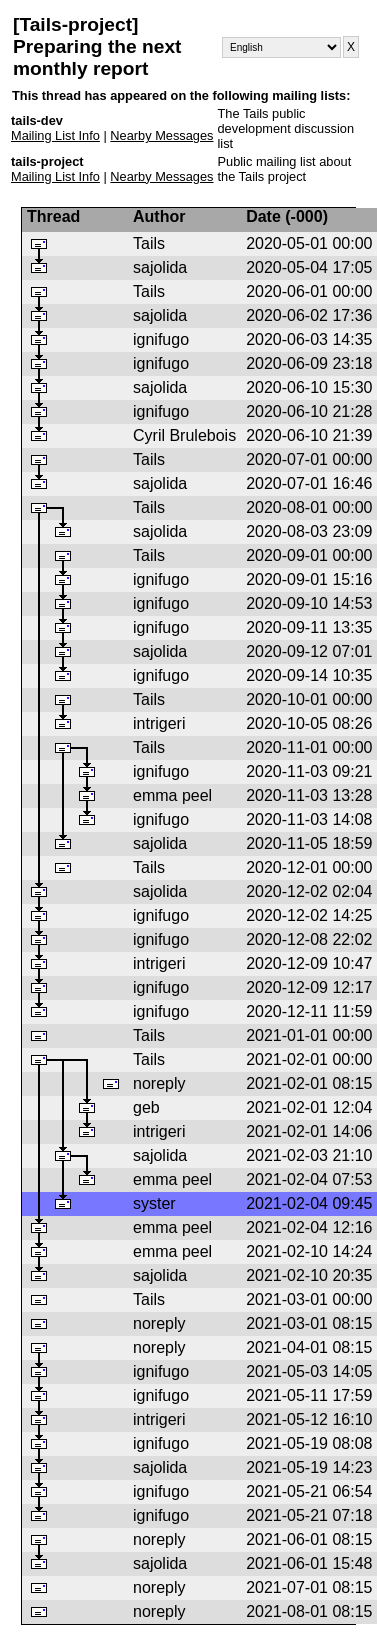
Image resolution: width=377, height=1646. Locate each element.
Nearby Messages (161, 135)
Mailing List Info (55, 135)
